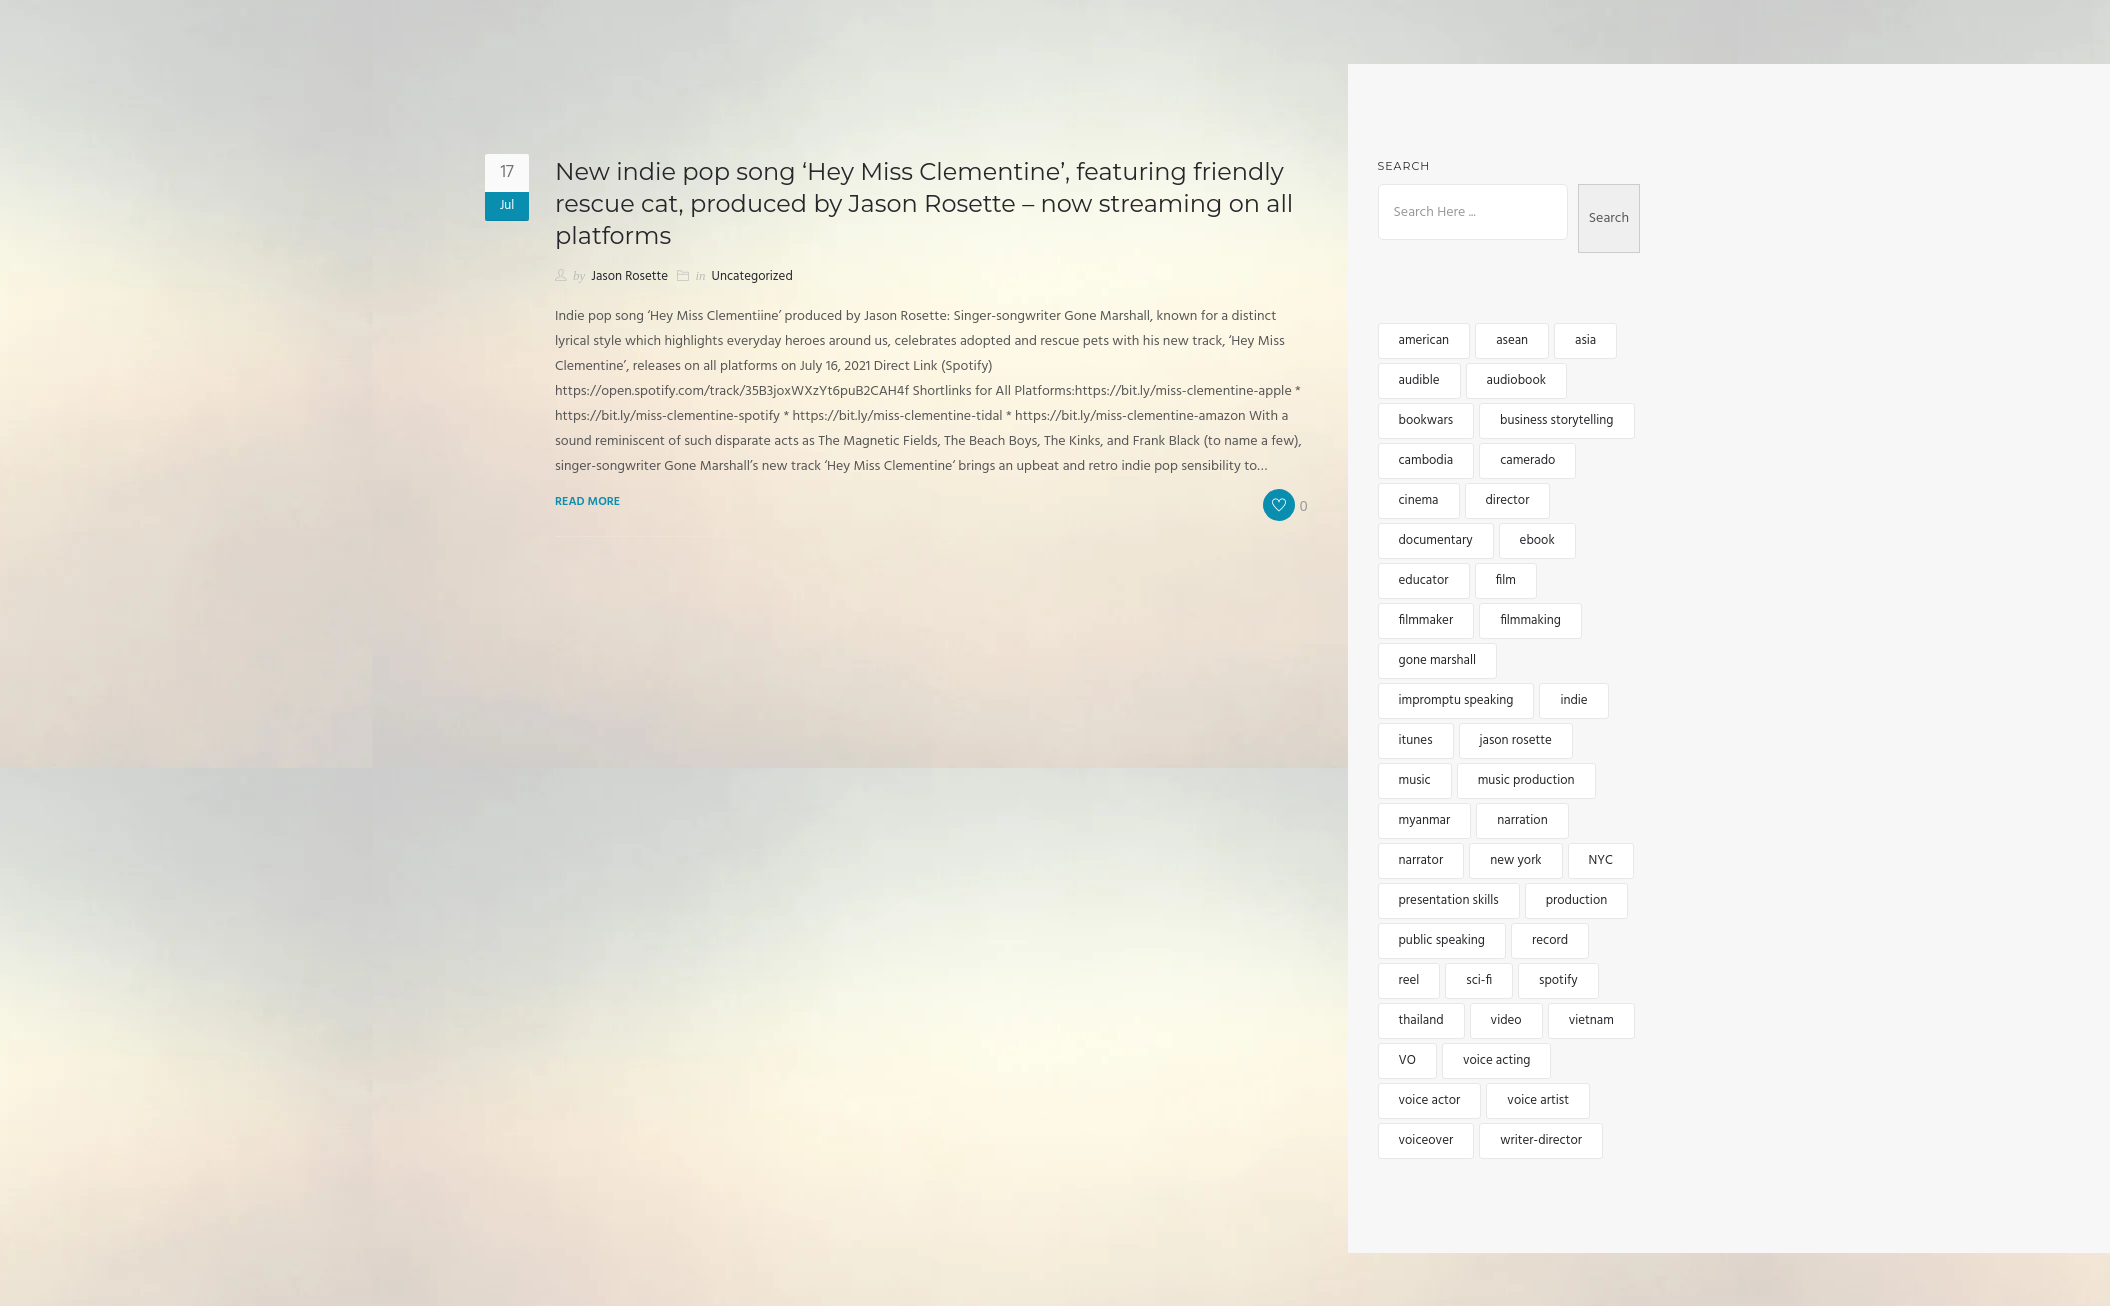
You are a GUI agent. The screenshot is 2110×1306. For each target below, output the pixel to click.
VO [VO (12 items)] (1407, 1060)
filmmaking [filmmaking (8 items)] (1530, 620)
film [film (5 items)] (1506, 580)
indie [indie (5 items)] (1573, 700)
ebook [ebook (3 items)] (1537, 540)
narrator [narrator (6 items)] (1421, 860)
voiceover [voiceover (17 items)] (1426, 1140)
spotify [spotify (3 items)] (1558, 980)
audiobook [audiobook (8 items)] (1516, 380)
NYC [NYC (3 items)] (1601, 860)
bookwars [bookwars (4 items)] (1426, 420)
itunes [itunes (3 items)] (1416, 740)
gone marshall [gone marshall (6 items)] (1438, 660)
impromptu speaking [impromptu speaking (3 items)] (1456, 700)
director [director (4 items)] (1508, 500)
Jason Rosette (629, 276)
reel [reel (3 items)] (1409, 980)
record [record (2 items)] (1550, 940)
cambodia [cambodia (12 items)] (1426, 460)
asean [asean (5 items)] (1512, 340)
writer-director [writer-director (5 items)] (1541, 1140)
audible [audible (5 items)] (1419, 380)
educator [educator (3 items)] (1424, 580)
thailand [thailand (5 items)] (1421, 1020)
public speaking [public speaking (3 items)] (1442, 940)
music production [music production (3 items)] (1526, 780)
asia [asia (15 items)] (1585, 340)
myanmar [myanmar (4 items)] (1425, 820)
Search (1404, 166)
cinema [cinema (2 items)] (1419, 500)
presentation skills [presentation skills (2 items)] (1449, 900)
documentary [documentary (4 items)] (1436, 540)
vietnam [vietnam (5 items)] (1591, 1020)
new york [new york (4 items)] (1515, 860)
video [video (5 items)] (1506, 1020)
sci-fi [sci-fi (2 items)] (1479, 980)
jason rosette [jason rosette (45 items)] (1516, 740)
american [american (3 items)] (1424, 340)
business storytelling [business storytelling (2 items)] (1556, 420)
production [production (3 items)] (1577, 900)
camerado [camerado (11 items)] (1527, 460)
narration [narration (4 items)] (1522, 820)
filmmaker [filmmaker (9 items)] (1426, 620)
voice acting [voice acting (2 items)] (1496, 1060)
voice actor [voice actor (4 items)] (1430, 1100)
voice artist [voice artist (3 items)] (1538, 1100)
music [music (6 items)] (1415, 780)
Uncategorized (752, 276)
